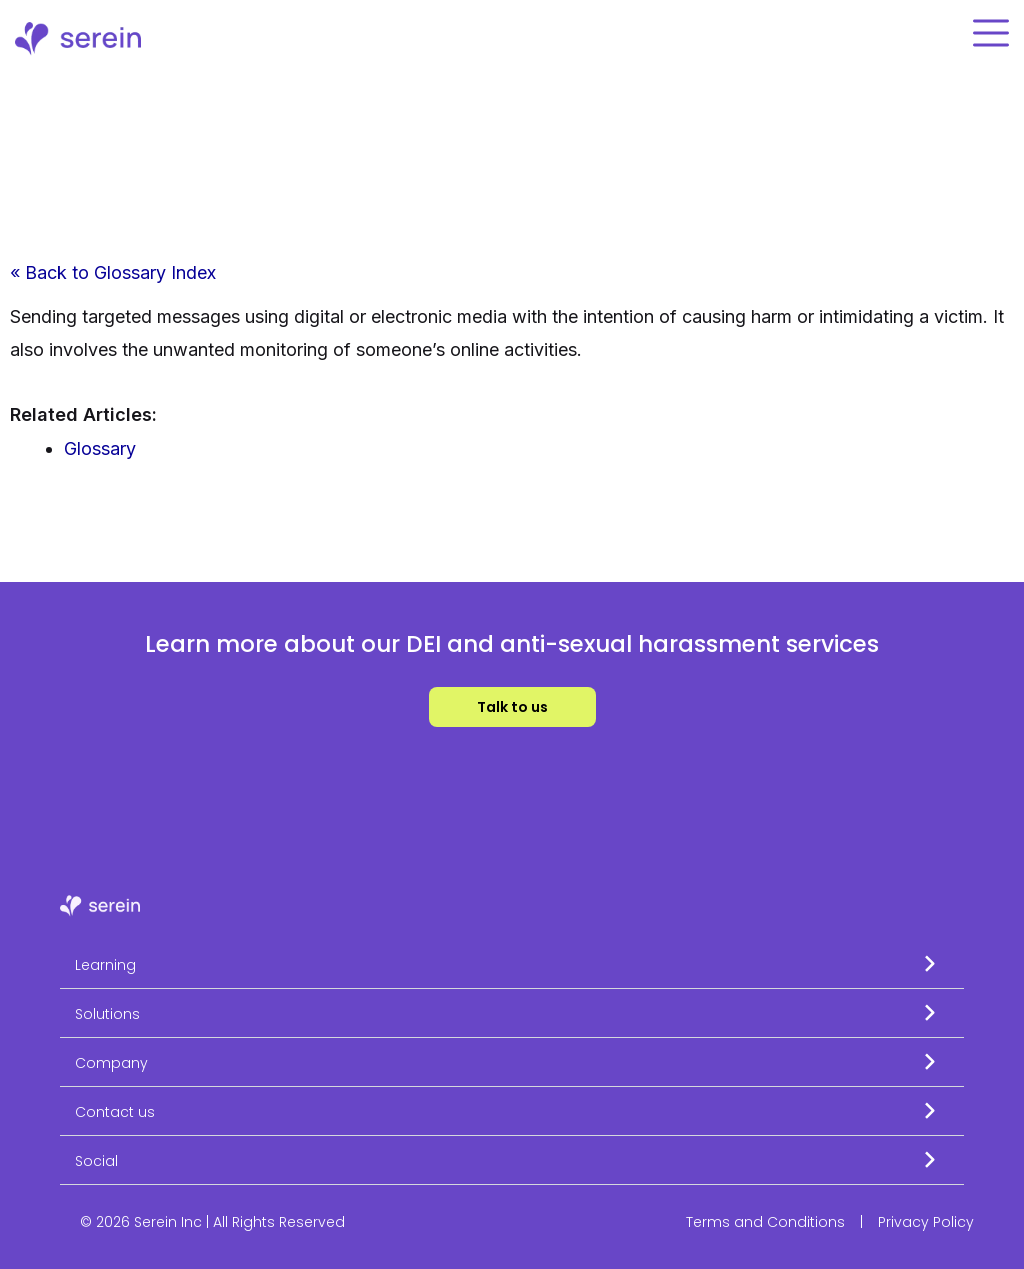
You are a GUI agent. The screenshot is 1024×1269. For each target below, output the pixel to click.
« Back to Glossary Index (113, 272)
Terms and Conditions (765, 1222)
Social (96, 1161)
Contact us (115, 1112)
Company (111, 1063)
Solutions (107, 1014)
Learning (105, 965)
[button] (512, 964)
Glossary (100, 448)
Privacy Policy (926, 1222)
